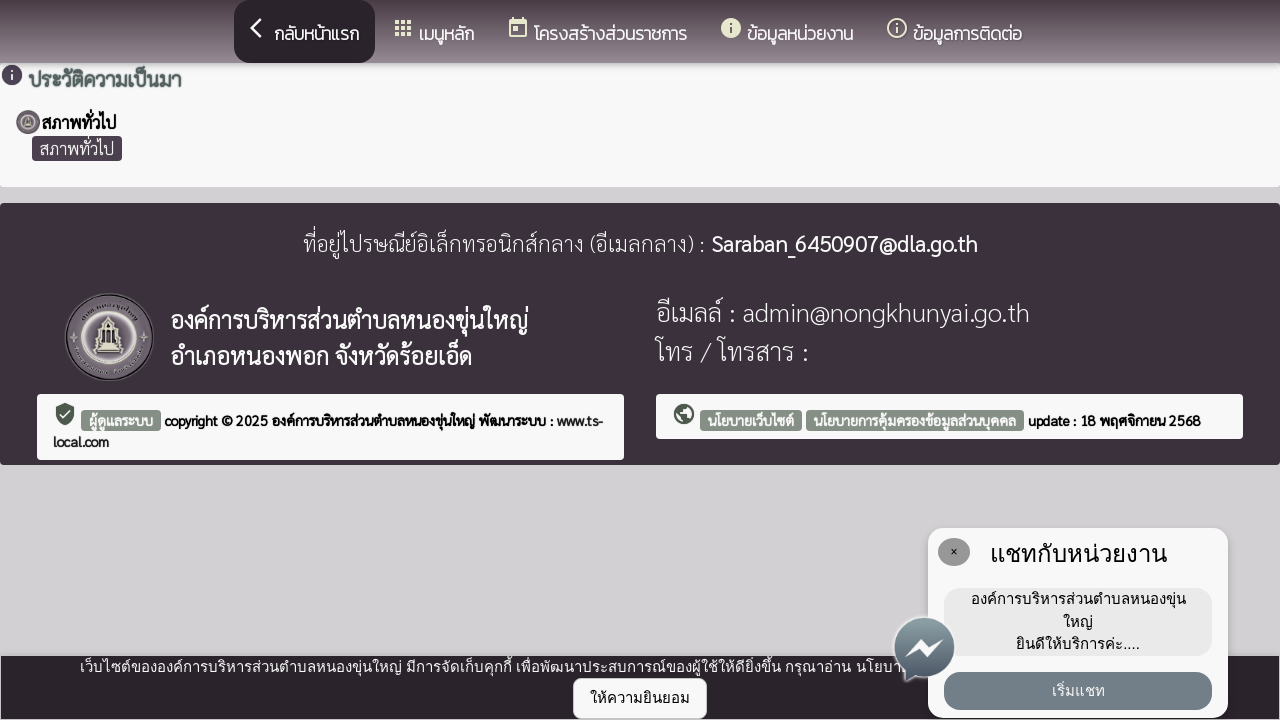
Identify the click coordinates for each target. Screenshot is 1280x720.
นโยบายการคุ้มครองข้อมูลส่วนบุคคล (915, 420)
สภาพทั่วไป (77, 148)
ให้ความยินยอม (640, 697)
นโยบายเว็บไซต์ (751, 420)
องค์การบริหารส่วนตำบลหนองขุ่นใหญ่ (375, 420)
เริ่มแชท (1078, 690)
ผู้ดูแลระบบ (121, 420)
